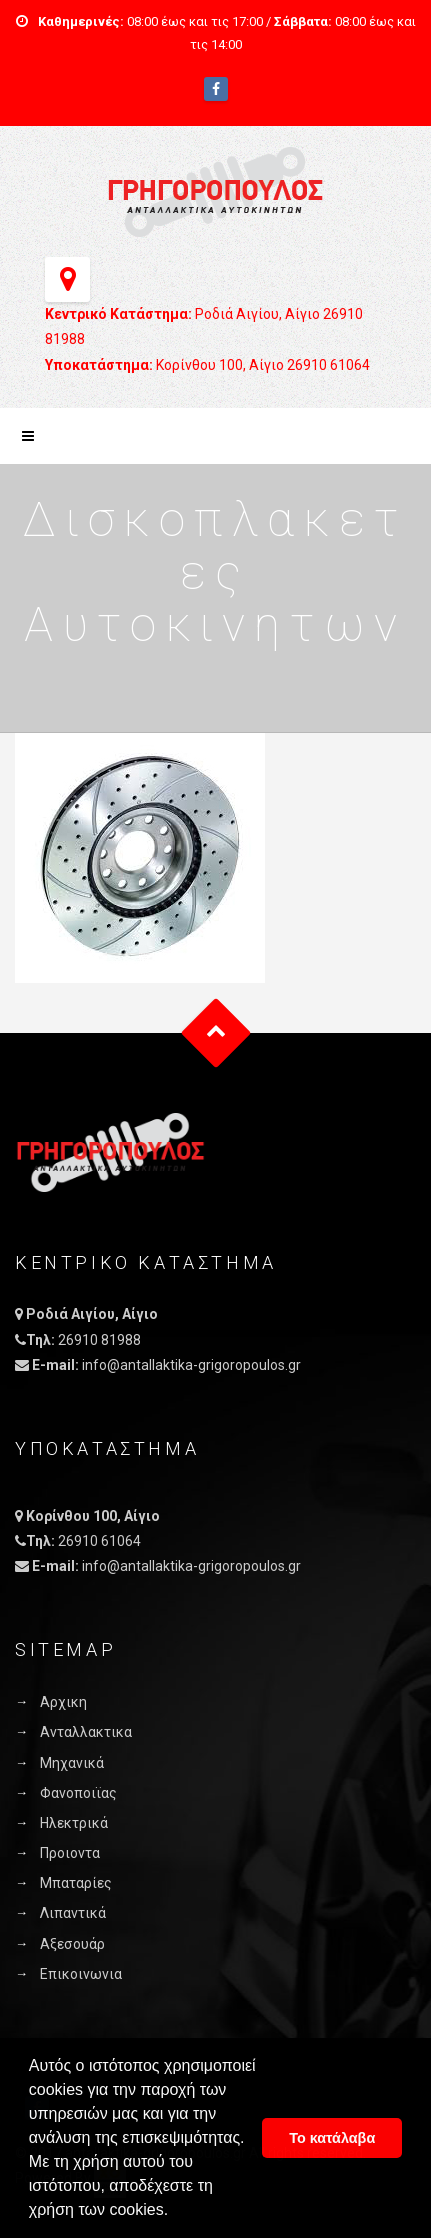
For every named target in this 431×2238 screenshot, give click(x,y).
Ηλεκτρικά (74, 1823)
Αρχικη (63, 1702)
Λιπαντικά (73, 1913)
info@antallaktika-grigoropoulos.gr (191, 1365)
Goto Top (215, 1033)
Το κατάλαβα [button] (332, 2138)
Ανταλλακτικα (86, 1732)
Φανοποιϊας (78, 1793)
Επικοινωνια (81, 1974)
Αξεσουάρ (72, 1944)
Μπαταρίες (76, 1883)
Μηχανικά (72, 1763)
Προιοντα (70, 1853)
